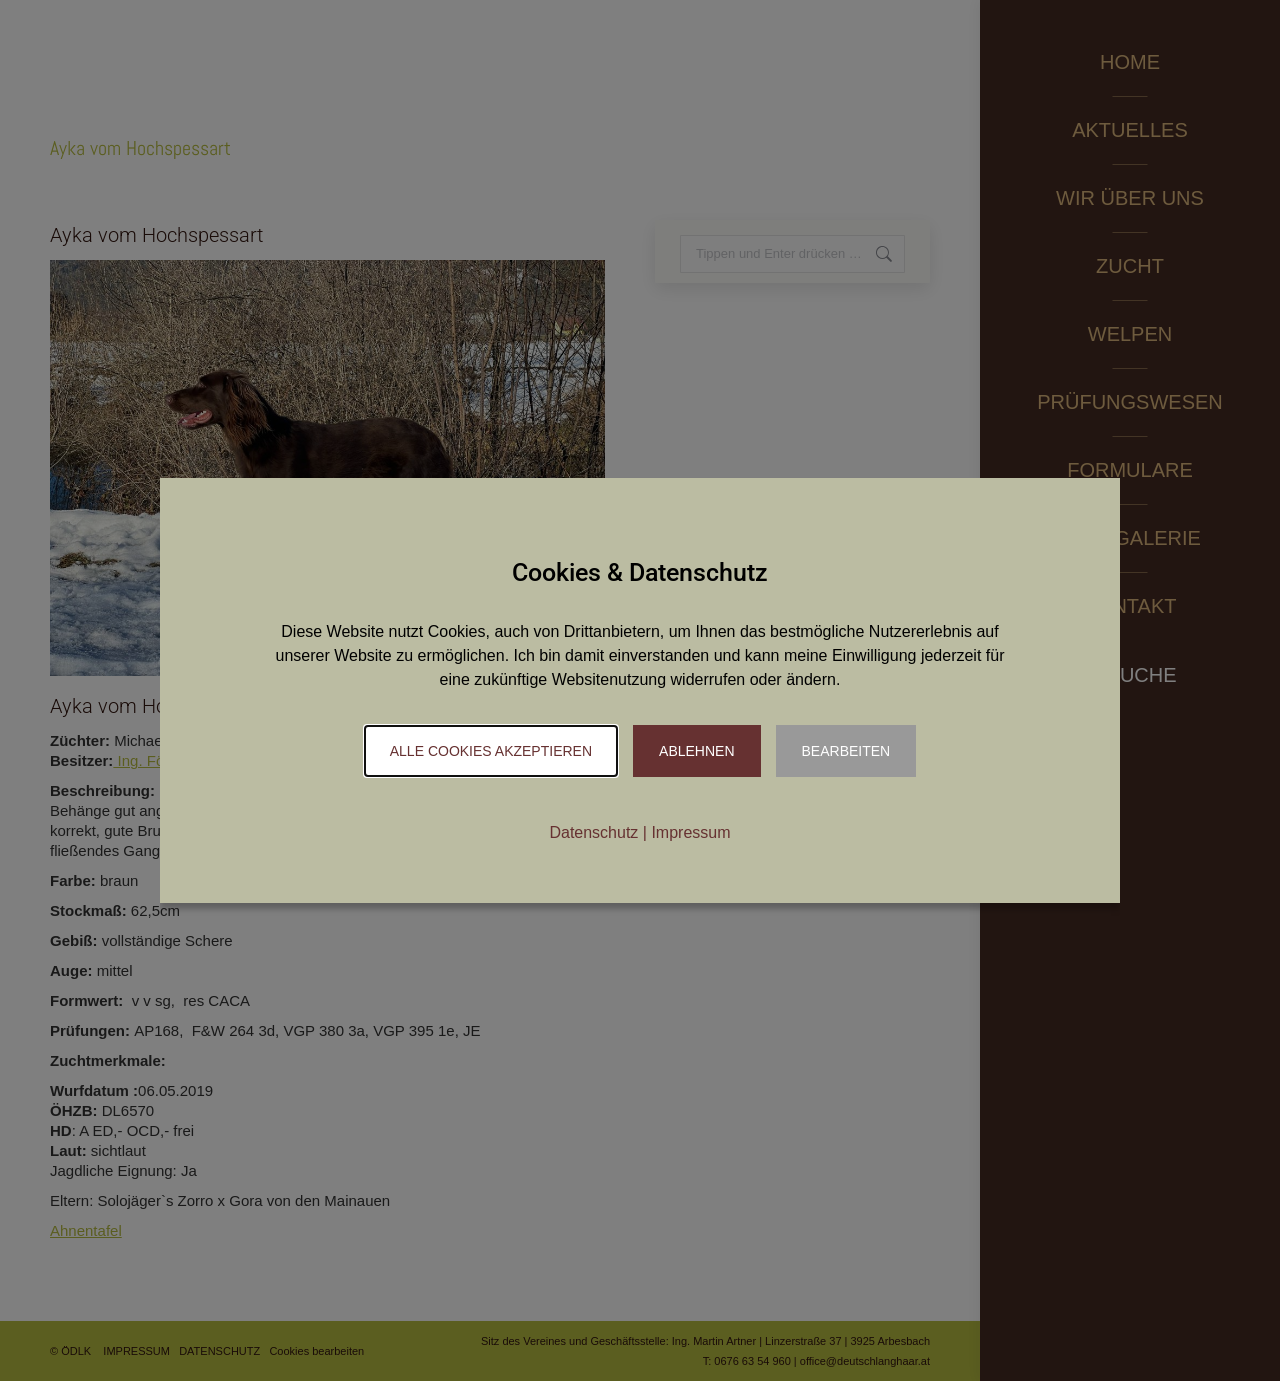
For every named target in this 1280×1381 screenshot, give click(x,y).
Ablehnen (696, 751)
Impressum (690, 832)
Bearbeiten (846, 751)
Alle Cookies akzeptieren (491, 751)
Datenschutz (593, 832)
